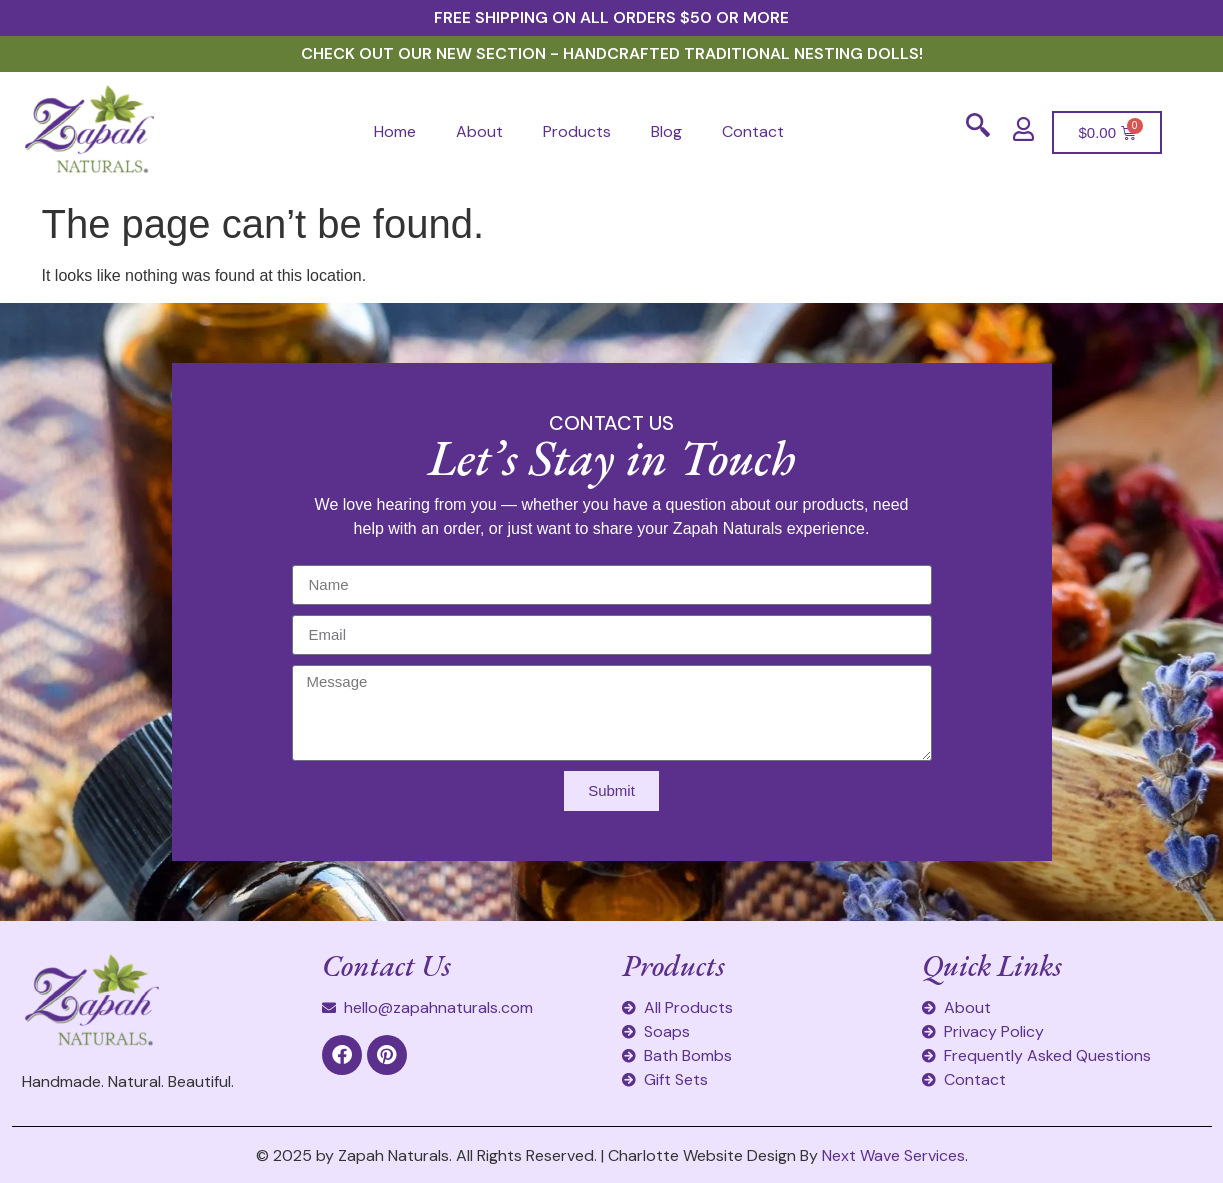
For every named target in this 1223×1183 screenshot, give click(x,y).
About (479, 131)
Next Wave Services (893, 1155)
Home (395, 131)
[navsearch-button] (978, 132)
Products (577, 131)
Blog (666, 131)
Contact (753, 131)
